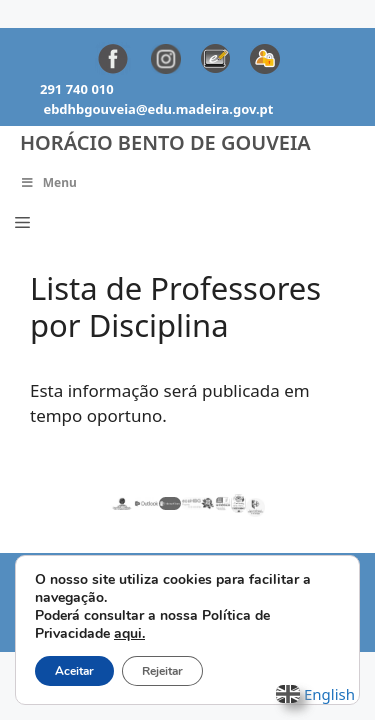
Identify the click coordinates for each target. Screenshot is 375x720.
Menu (48, 182)
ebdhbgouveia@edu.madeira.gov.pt (158, 109)
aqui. (129, 633)
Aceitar (74, 671)
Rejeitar (162, 671)
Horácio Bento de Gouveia (165, 142)
